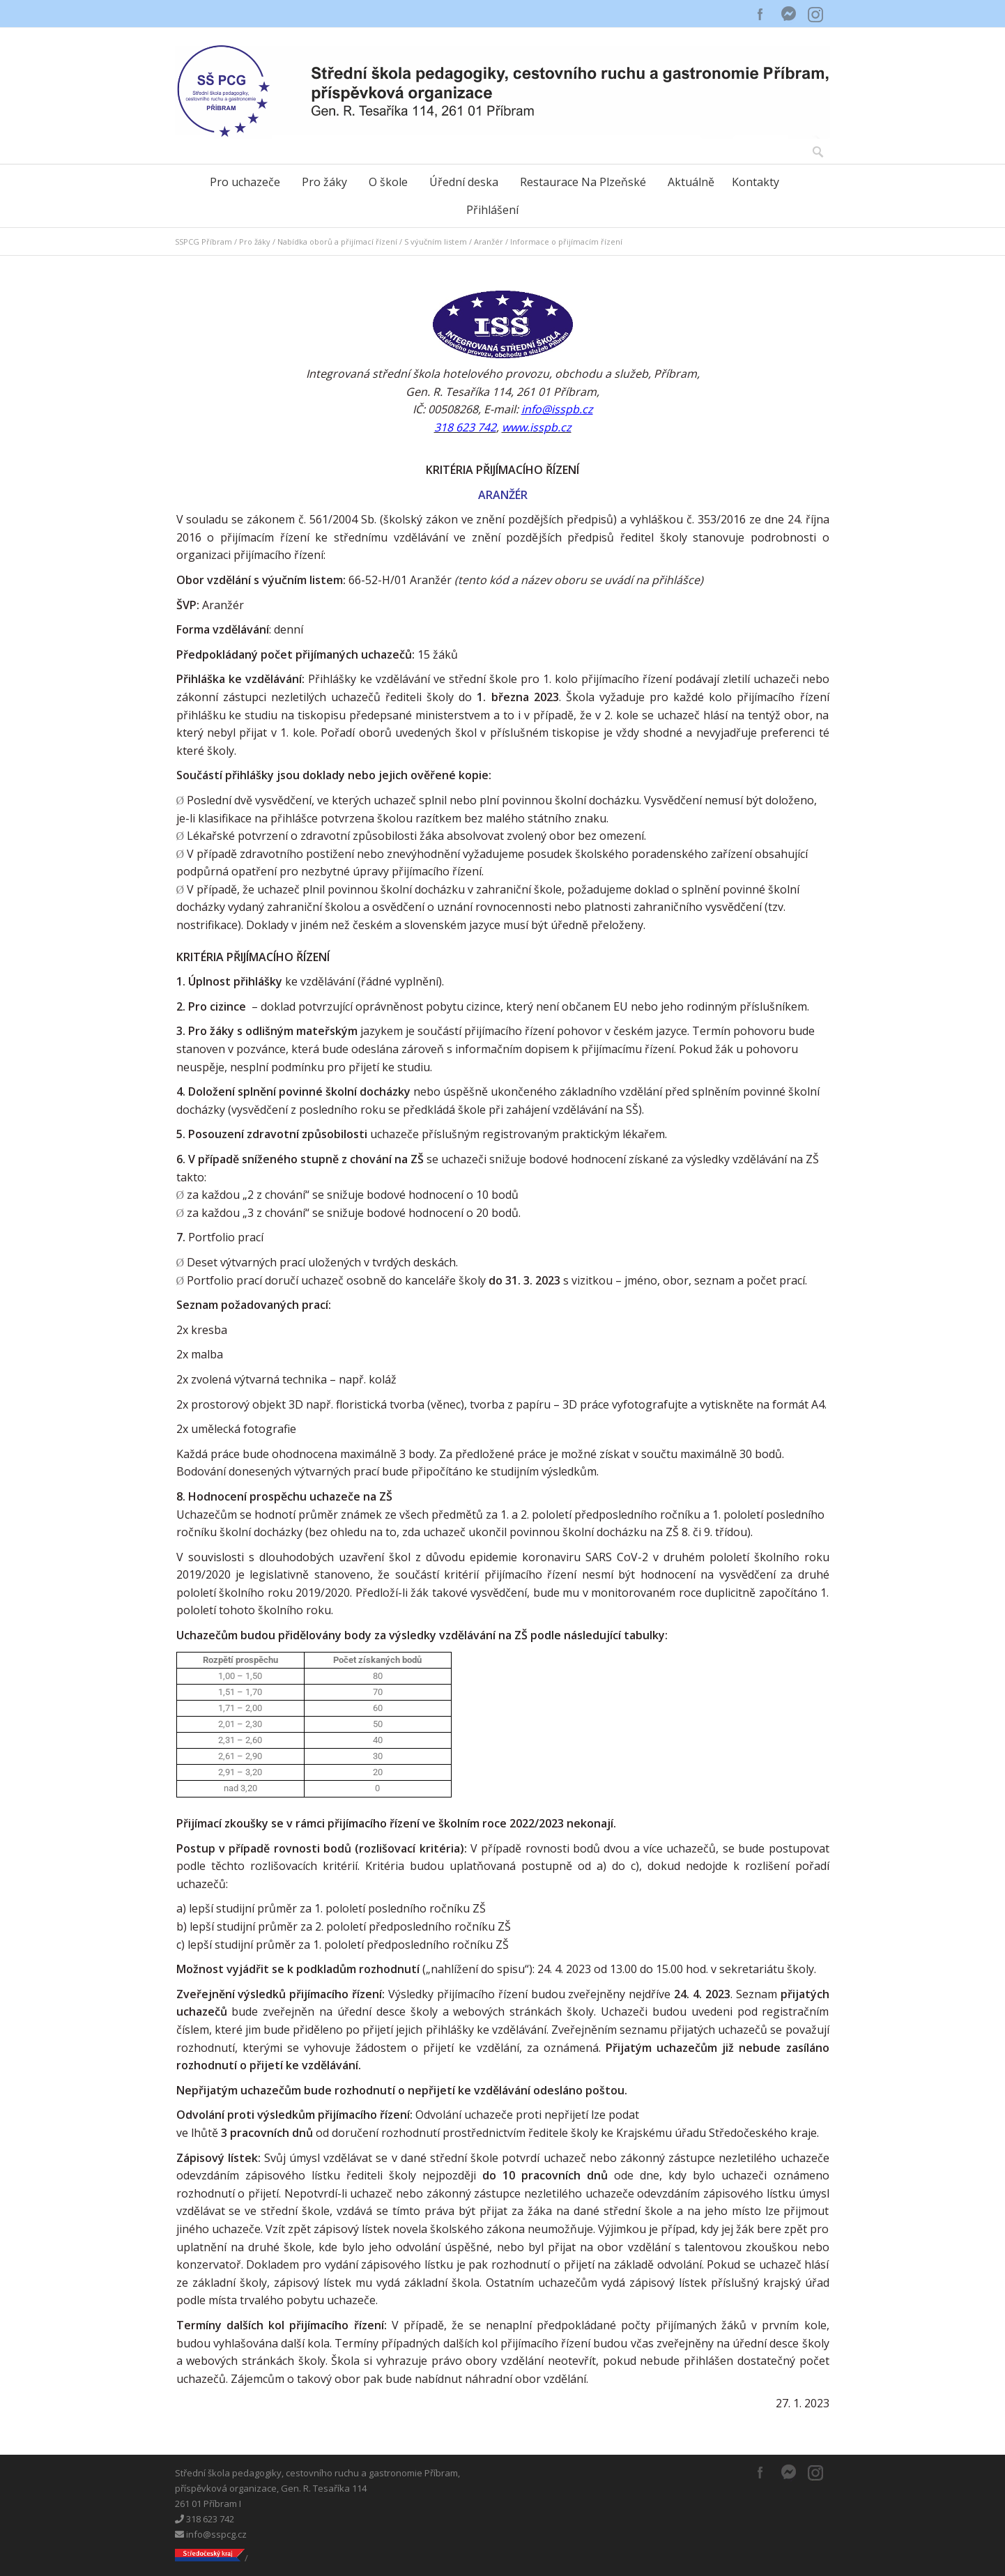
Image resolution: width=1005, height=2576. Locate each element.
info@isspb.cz (557, 409)
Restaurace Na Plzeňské (583, 182)
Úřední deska (463, 182)
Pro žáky (324, 182)
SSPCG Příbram (203, 241)
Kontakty (755, 182)
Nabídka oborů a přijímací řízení (337, 241)
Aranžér (488, 241)
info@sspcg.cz (211, 2534)
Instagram (816, 14)
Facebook (760, 14)
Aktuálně (691, 182)
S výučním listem (435, 241)
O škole (388, 182)
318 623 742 (204, 2519)
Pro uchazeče (245, 182)
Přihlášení (492, 209)
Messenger (788, 14)
